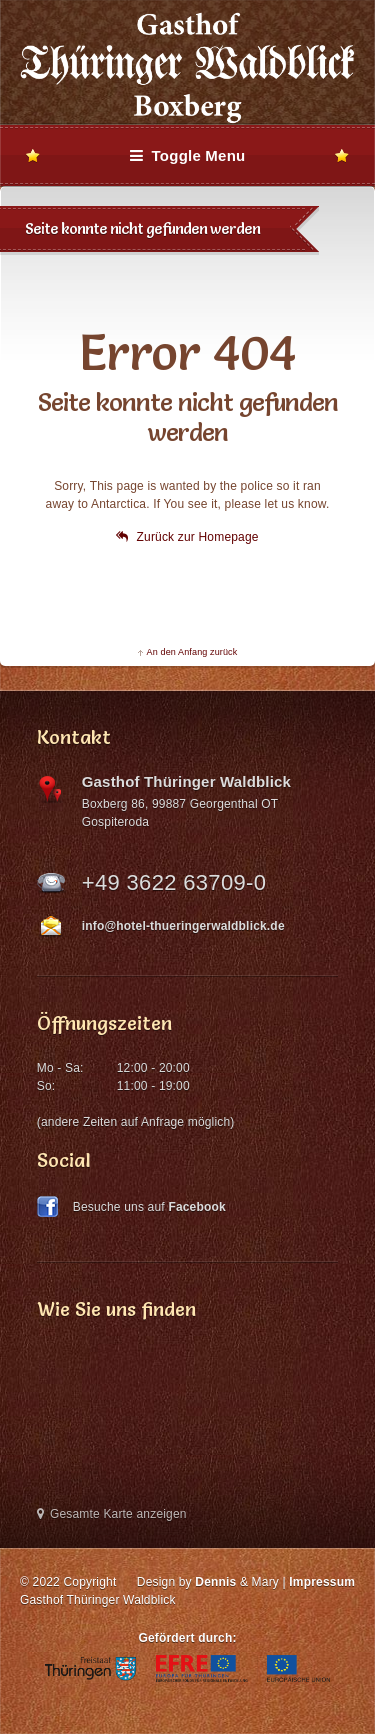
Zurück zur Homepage (187, 537)
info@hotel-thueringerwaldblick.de (183, 926)
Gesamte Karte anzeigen (112, 1514)
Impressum (322, 1582)
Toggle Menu (188, 155)
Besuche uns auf (149, 1207)
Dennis (215, 1582)
